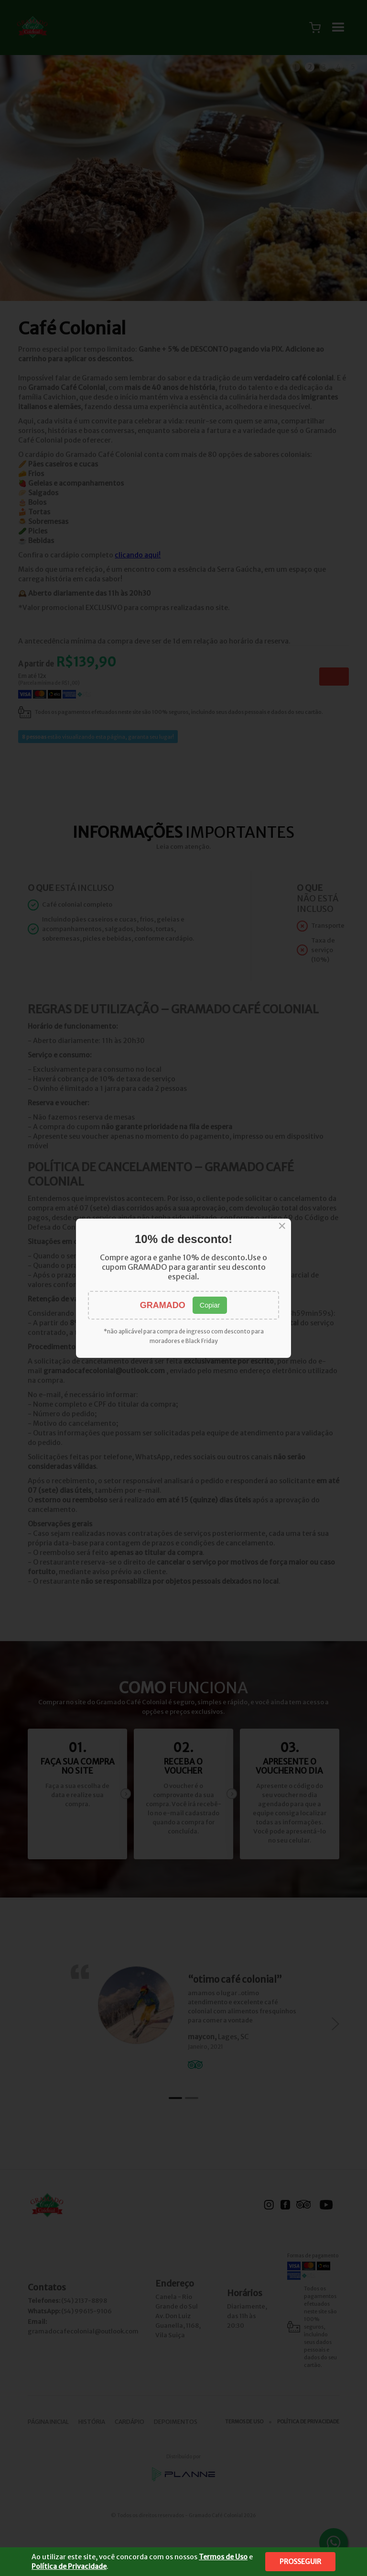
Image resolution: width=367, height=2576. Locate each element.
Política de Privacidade (69, 2566)
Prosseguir (300, 2561)
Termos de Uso (223, 2557)
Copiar (210, 1305)
